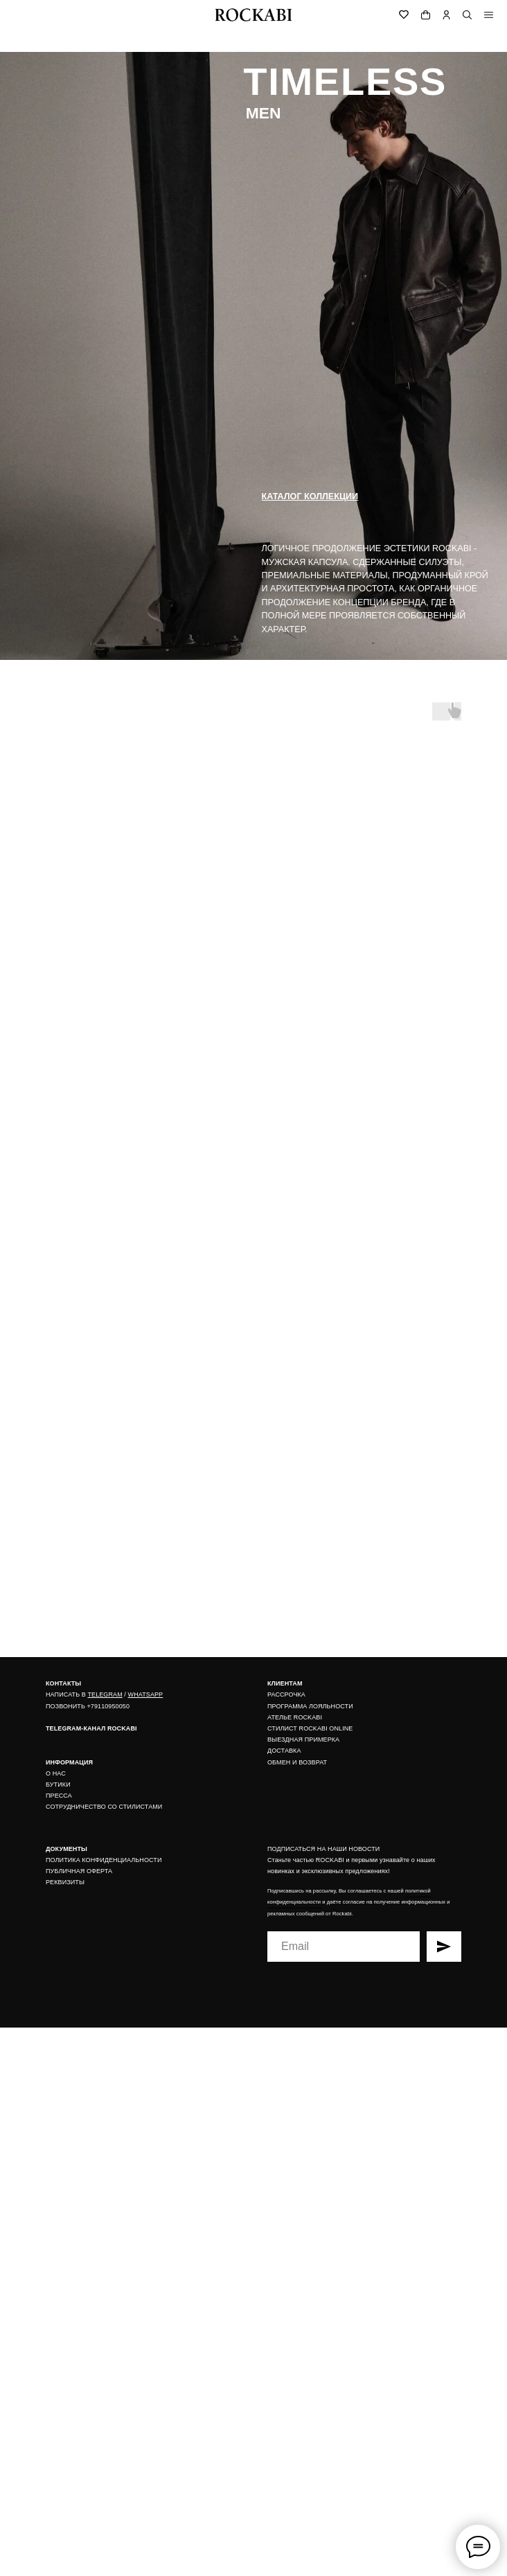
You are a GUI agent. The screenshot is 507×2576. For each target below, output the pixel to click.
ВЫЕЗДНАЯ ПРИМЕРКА (303, 1739)
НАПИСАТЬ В (66, 1694)
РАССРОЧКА (286, 1694)
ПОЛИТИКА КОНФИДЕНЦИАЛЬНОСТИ (104, 1860)
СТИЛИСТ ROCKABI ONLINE (310, 1728)
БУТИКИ (58, 1784)
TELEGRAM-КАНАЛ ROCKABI (91, 1728)
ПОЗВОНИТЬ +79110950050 (88, 1706)
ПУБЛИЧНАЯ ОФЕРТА (79, 1871)
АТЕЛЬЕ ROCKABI (294, 1717)
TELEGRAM (104, 1694)
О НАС (56, 1773)
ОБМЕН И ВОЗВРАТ (297, 1762)
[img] (488, 14)
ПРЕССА (59, 1795)
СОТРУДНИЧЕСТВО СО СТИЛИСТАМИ (104, 1806)
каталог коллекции (310, 496)
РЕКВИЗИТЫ (65, 1882)
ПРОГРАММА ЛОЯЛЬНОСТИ (310, 1706)
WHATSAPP (145, 1694)
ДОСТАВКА (284, 1750)
